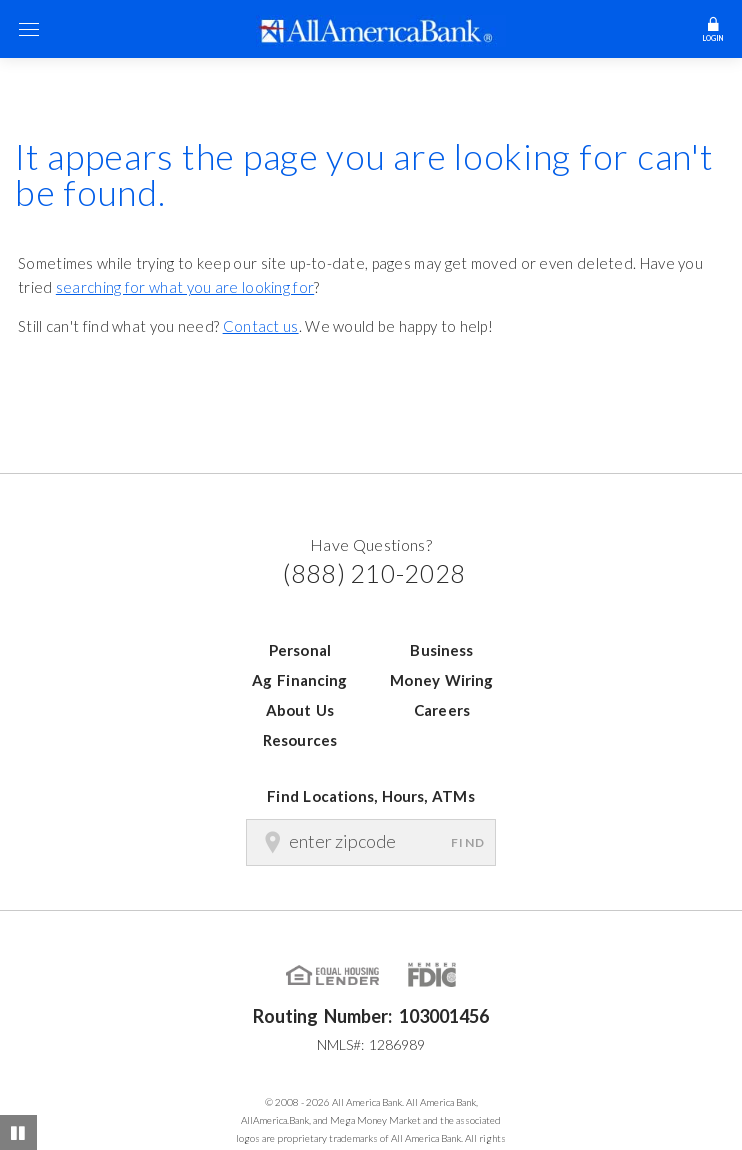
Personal (300, 650)
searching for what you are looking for (185, 287)
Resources (300, 740)
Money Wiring (441, 680)
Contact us (261, 326)
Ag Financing (299, 680)
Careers (442, 710)
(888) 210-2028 (374, 573)
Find (468, 842)
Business (441, 650)
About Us (300, 710)
